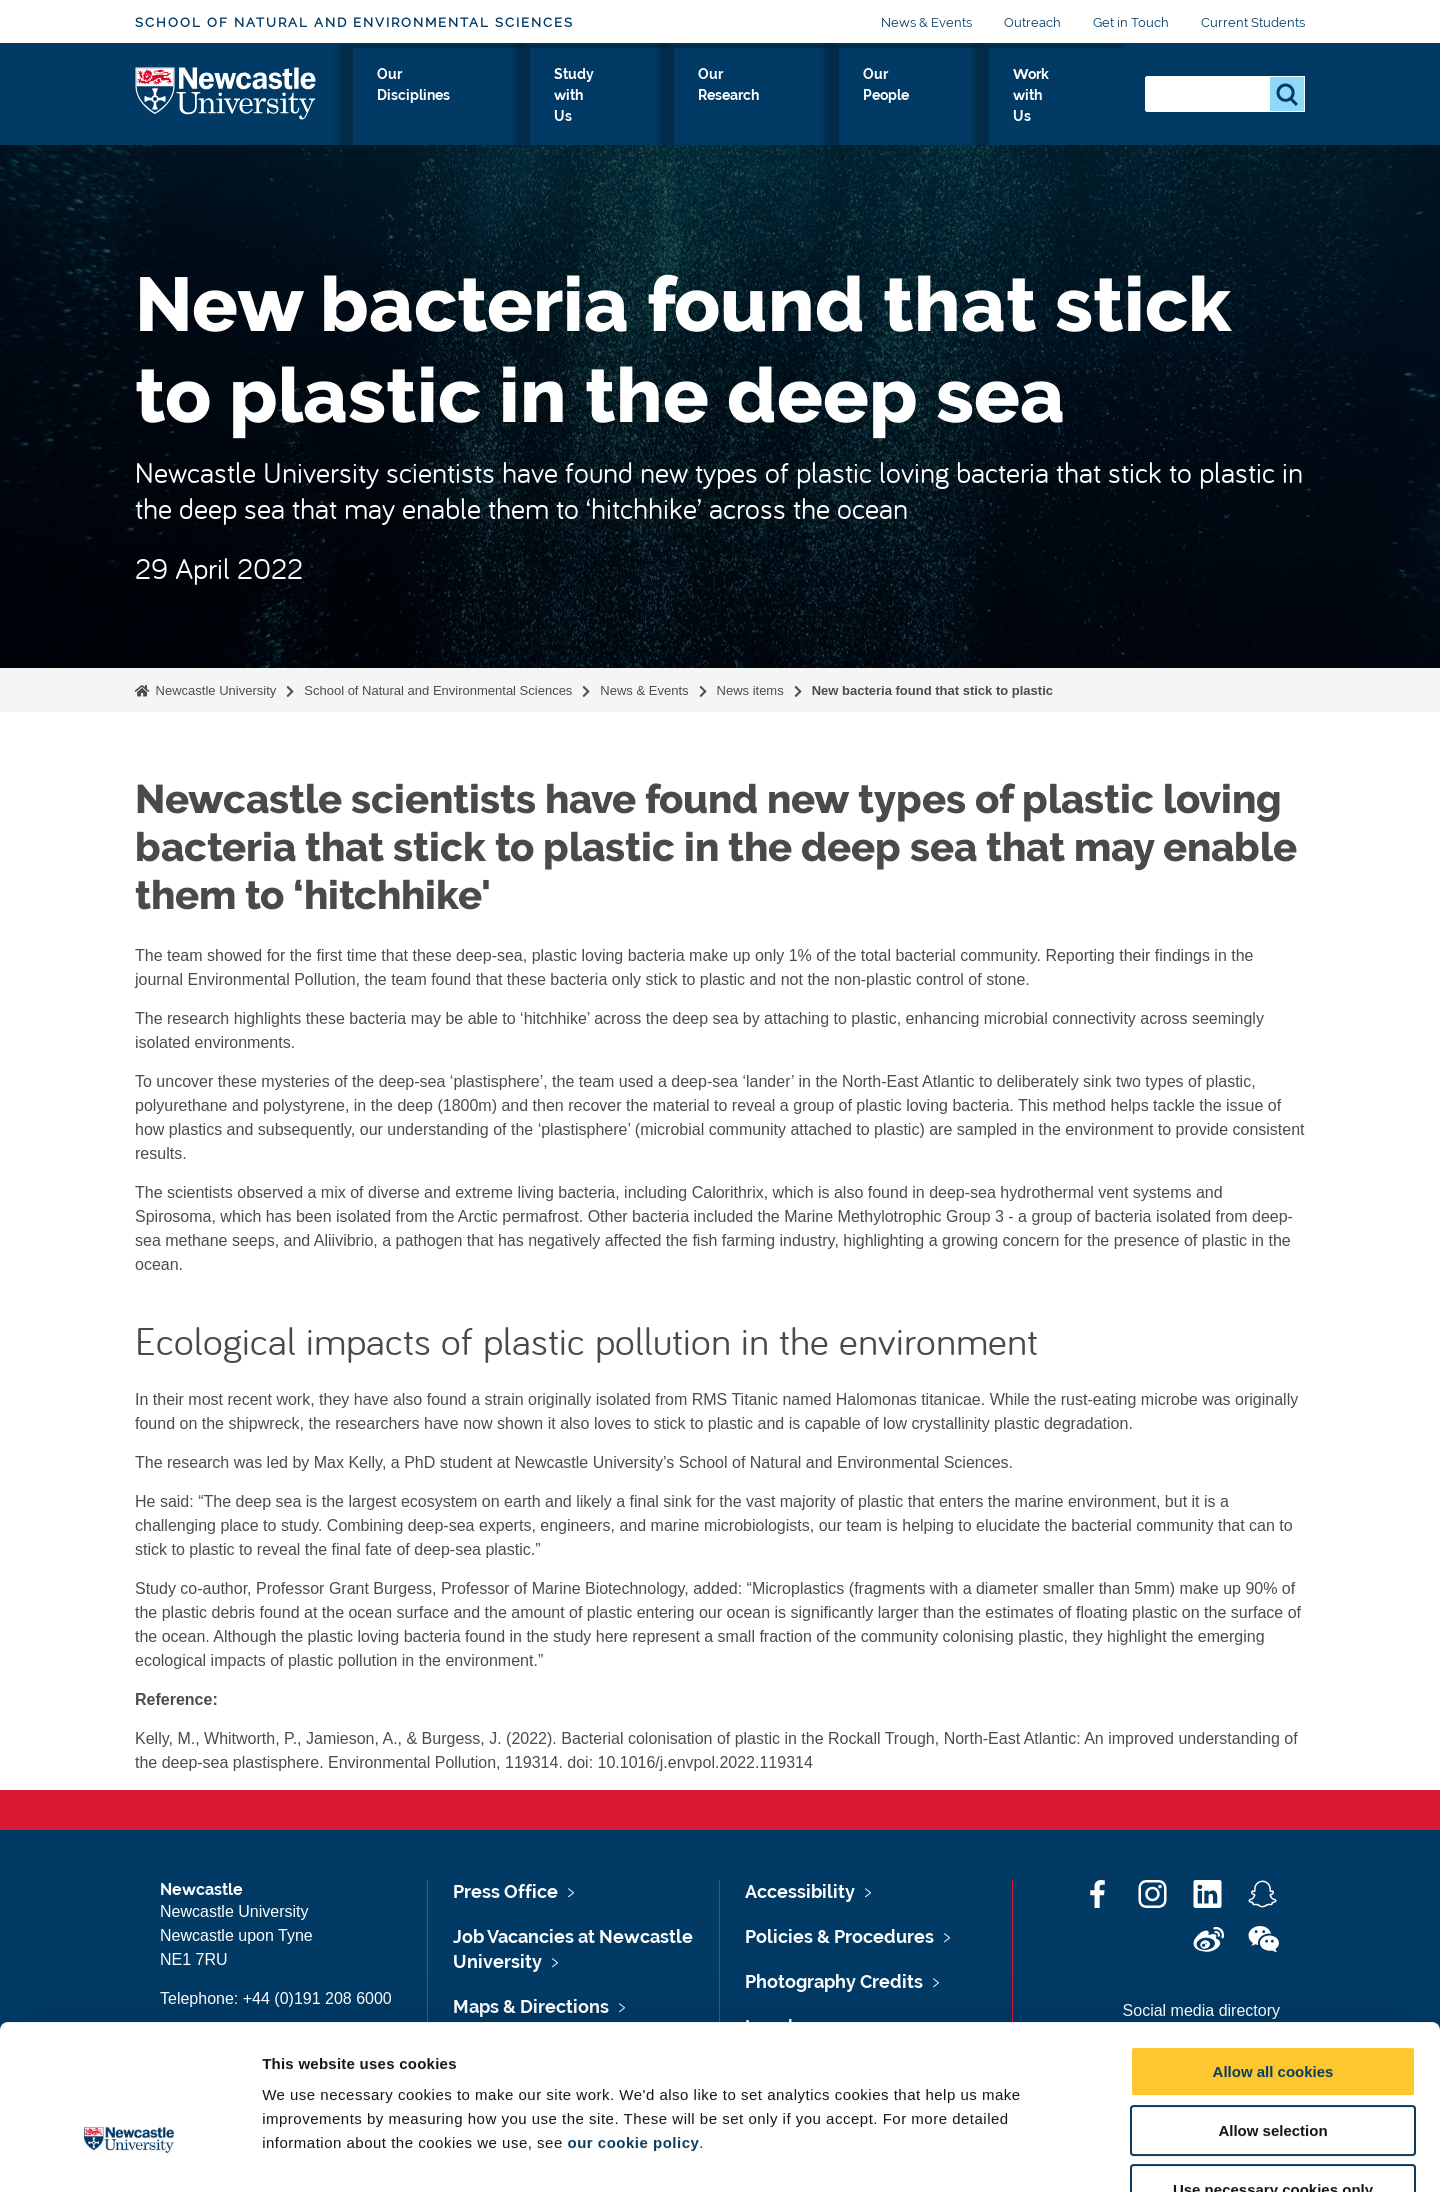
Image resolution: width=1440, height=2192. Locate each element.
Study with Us (667, 97)
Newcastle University (214, 690)
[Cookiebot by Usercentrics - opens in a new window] (129, 2153)
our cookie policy (633, 2017)
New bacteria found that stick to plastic (932, 690)
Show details (1049, 2152)
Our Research (805, 97)
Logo (226, 92)
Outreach (1032, 22)
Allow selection (1272, 2005)
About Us (399, 97)
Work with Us (1061, 97)
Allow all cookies (1273, 1946)
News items (750, 690)
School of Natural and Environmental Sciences (354, 22)
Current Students (1253, 22)
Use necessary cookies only (1273, 2064)
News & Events (926, 22)
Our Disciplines (524, 97)
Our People (933, 97)
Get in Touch (1131, 22)
